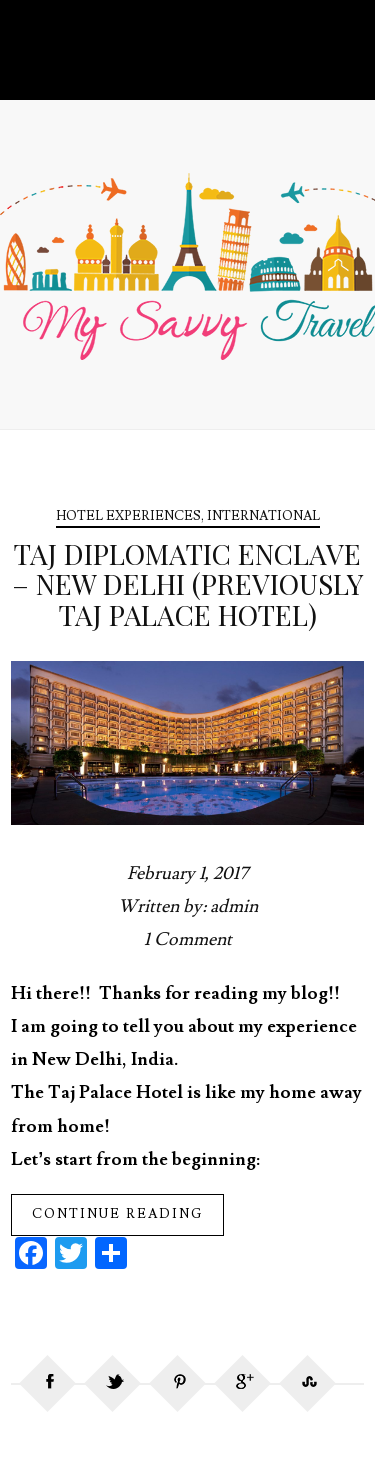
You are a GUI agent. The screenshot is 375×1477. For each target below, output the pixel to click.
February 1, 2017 (187, 873)
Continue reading (117, 1214)
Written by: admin (188, 906)
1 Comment (188, 939)
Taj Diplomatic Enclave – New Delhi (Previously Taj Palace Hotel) (187, 584)
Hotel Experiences (128, 516)
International (263, 516)
